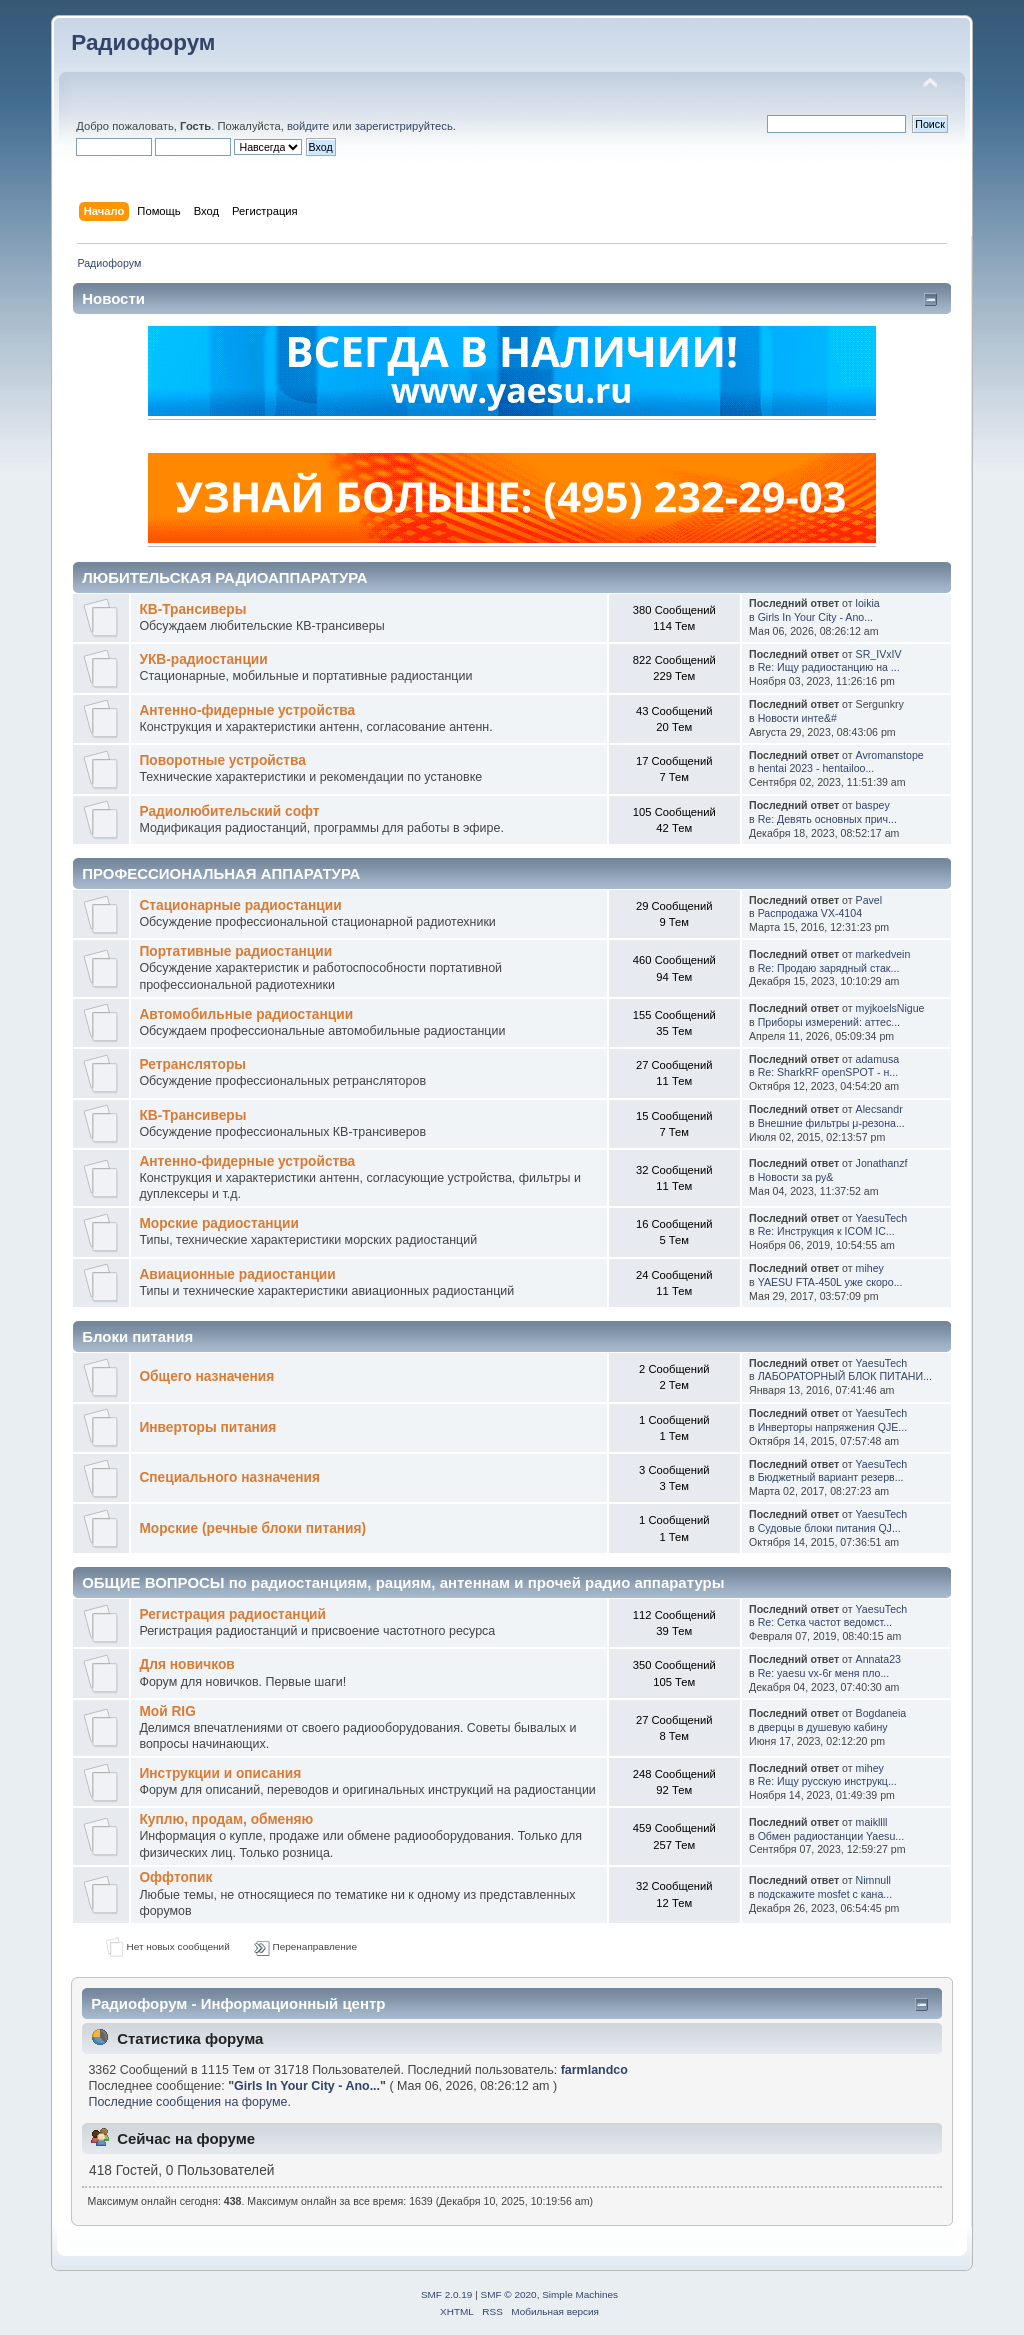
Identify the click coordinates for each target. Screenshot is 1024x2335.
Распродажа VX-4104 (810, 913)
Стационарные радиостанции (240, 905)
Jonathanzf (882, 1163)
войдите (308, 126)
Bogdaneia (881, 1713)
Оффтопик (175, 1877)
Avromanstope (890, 755)
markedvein (883, 954)
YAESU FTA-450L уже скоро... (830, 1282)
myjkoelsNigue (890, 1008)
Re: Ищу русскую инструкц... (827, 1781)
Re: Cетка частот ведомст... (825, 1622)
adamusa (878, 1059)
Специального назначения (229, 1477)
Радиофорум (143, 42)
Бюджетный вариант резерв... (831, 1477)
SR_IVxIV (879, 654)
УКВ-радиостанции (203, 659)
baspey (873, 805)
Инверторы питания (207, 1427)
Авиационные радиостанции (237, 1274)
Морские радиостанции (218, 1223)
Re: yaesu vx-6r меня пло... (824, 1673)
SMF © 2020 (509, 2294)
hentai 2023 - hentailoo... (816, 768)
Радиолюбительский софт (229, 811)
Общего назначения (206, 1376)
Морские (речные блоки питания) (252, 1528)
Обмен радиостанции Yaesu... (831, 1836)
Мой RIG (167, 1711)
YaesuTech (882, 1218)
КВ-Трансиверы (192, 609)
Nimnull (873, 1880)
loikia (868, 603)
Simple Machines (580, 2294)
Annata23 (878, 1659)
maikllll (872, 1822)
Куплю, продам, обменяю (226, 1819)
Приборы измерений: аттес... (829, 1022)
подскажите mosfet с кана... (825, 1894)
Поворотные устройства (222, 760)
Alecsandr (879, 1109)
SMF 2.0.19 (447, 2294)
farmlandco (594, 2070)
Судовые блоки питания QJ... (829, 1528)
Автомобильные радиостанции (246, 1014)
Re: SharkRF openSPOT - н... (828, 1072)
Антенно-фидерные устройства (247, 710)
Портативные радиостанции (235, 951)
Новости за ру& (796, 1177)
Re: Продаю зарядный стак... (829, 968)
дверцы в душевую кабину (823, 1727)
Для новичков (186, 1664)
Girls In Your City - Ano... (815, 617)
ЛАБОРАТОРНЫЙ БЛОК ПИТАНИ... (845, 1376)
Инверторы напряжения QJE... (832, 1427)
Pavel (869, 900)
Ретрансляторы (192, 1064)
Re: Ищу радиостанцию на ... (829, 667)
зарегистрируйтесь (404, 126)
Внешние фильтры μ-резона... (831, 1123)
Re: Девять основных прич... (827, 819)
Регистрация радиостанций (232, 1614)
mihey (870, 1268)
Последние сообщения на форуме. (189, 2102)
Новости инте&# (797, 718)
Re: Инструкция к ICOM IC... (826, 1231)
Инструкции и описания (220, 1773)
